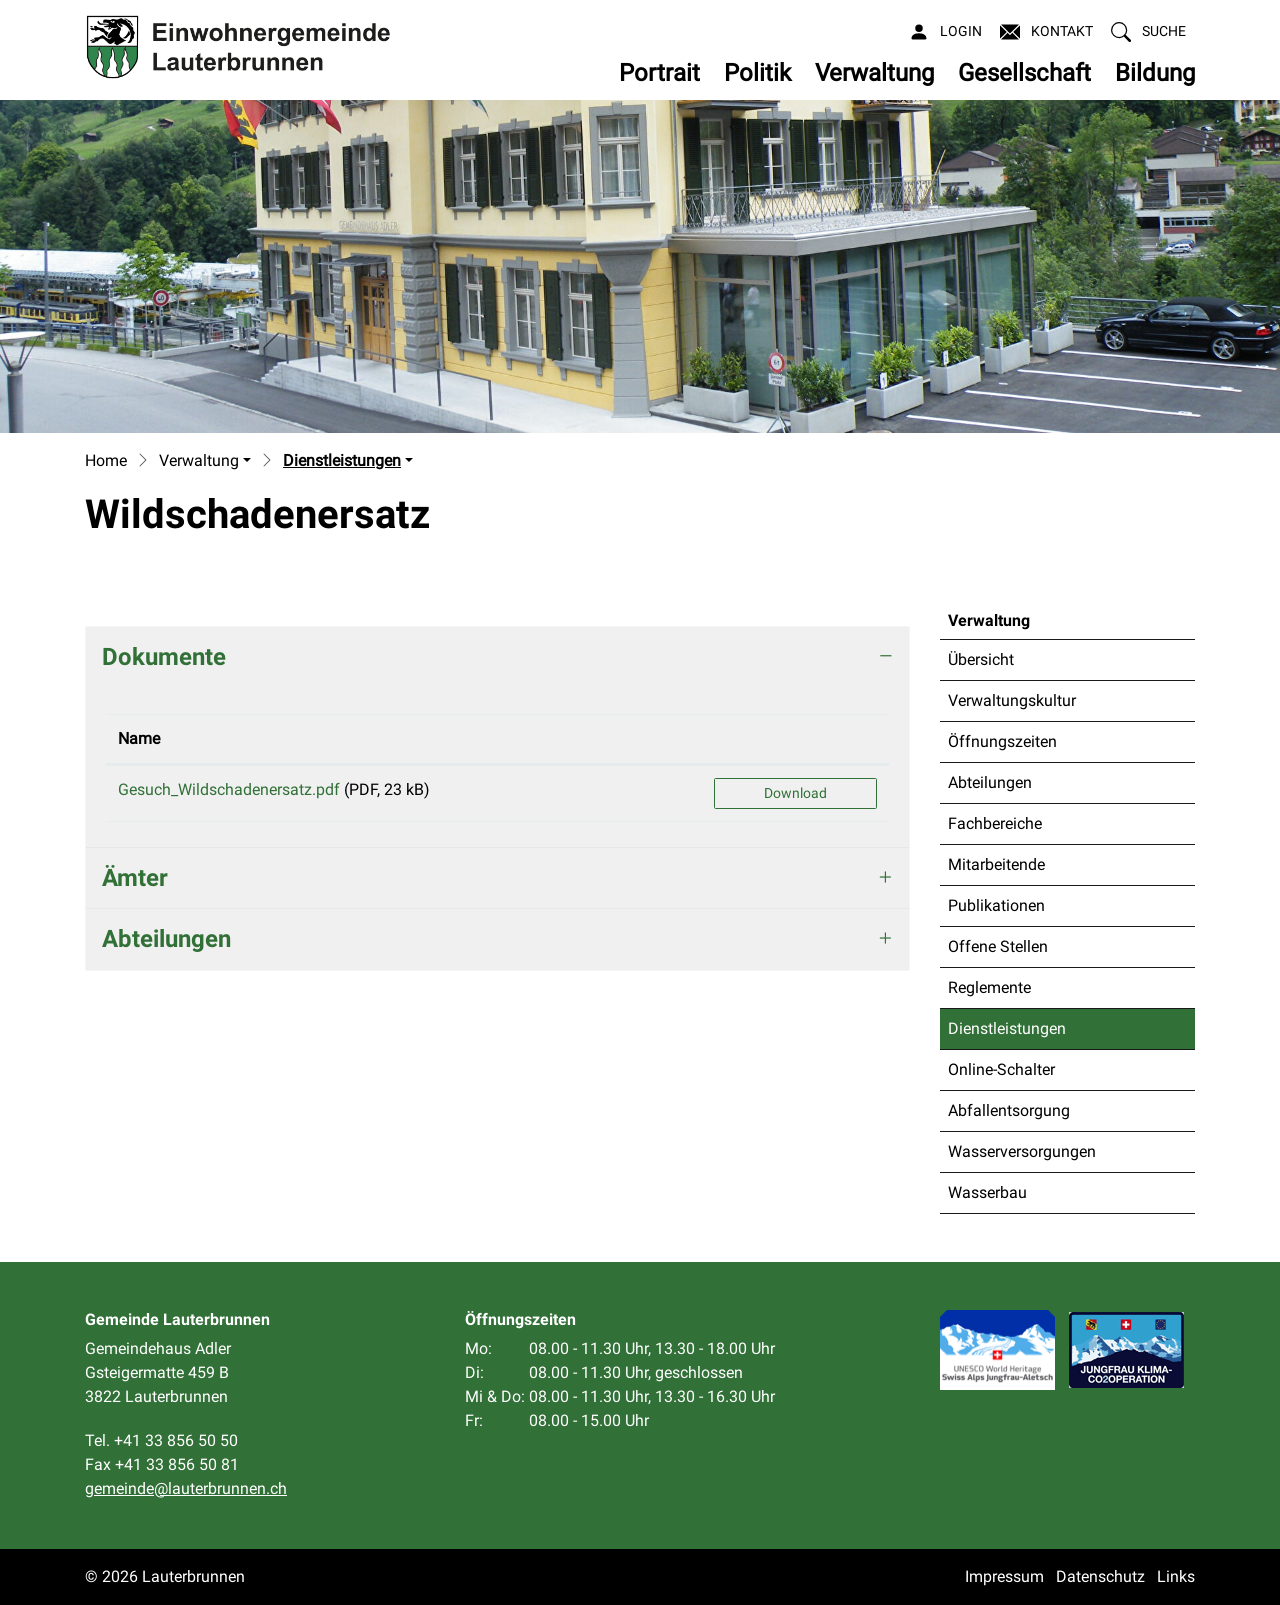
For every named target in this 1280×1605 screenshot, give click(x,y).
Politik (757, 73)
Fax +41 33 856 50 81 (162, 1464)
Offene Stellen (998, 946)
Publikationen (996, 905)
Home (106, 460)
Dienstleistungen (1006, 1034)
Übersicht (981, 659)
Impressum (1004, 1576)
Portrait (659, 73)
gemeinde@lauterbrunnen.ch (186, 1488)
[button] (1148, 31)
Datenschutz (1100, 1576)
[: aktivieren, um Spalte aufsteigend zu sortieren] (795, 739)
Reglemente (989, 987)
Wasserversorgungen (1022, 1151)
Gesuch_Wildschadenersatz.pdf (229, 789)
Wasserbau (987, 1192)
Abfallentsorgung (1009, 1110)
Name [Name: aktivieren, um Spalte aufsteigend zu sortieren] (139, 738)
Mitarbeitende (996, 864)
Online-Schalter (1001, 1069)
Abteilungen (990, 782)
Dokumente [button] (164, 657)
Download (795, 793)
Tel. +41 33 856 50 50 (161, 1440)
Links (1176, 1576)
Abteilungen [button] (166, 939)
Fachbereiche (995, 823)
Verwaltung (874, 73)
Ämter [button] (135, 878)
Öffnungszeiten (1002, 741)
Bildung (1155, 73)
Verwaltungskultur (1012, 700)
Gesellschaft (1024, 73)
